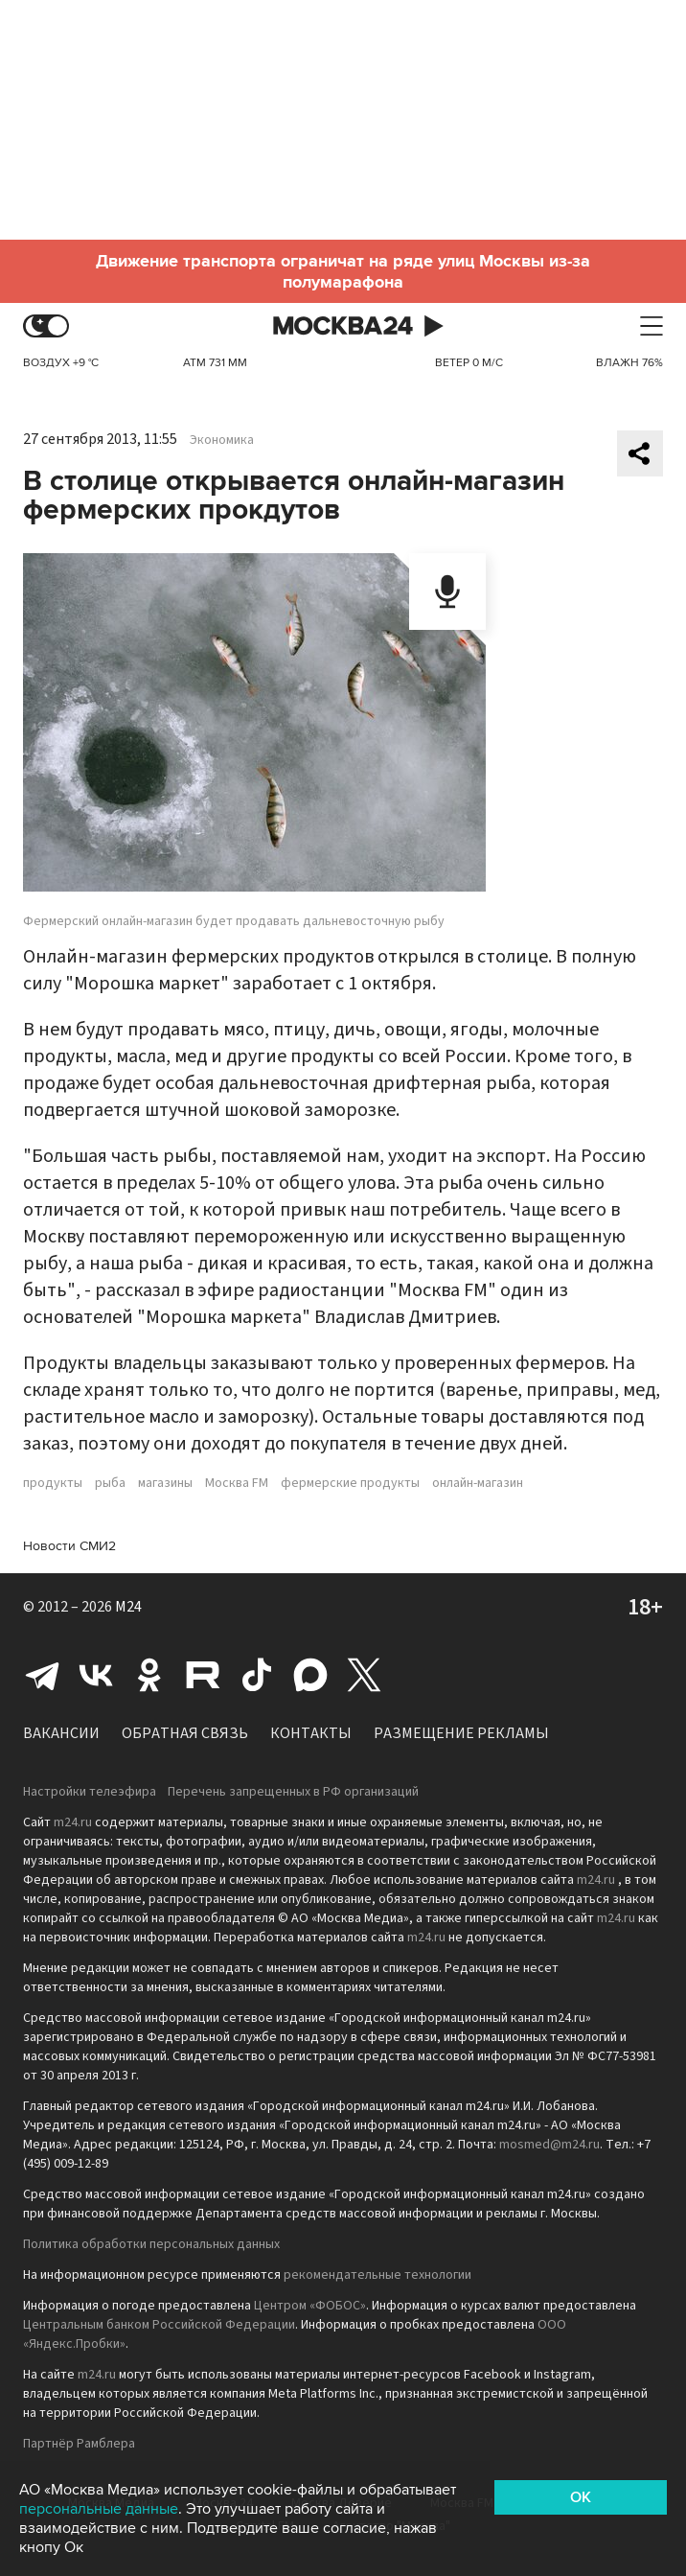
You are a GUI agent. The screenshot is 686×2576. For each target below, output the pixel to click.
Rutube (203, 1675)
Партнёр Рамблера (79, 2443)
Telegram (42, 1675)
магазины (165, 1483)
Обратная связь (185, 1733)
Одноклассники (149, 1675)
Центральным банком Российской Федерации (159, 2324)
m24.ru (73, 1822)
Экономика (222, 440)
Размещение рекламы (461, 1733)
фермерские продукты (350, 1483)
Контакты (311, 1733)
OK (580, 2497)
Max (310, 1675)
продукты (52, 1483)
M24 (128, 1606)
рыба (110, 1483)
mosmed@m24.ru (549, 2144)
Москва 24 (343, 326)
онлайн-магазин (477, 1483)
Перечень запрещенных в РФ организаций (293, 1791)
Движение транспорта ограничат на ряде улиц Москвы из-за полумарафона (343, 271)
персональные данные (98, 2508)
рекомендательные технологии (377, 2275)
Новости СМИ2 (69, 1546)
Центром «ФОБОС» (310, 2305)
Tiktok (257, 1675)
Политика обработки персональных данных (151, 2244)
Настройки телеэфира (89, 1791)
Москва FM (236, 1483)
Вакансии (61, 1733)
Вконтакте (96, 1675)
